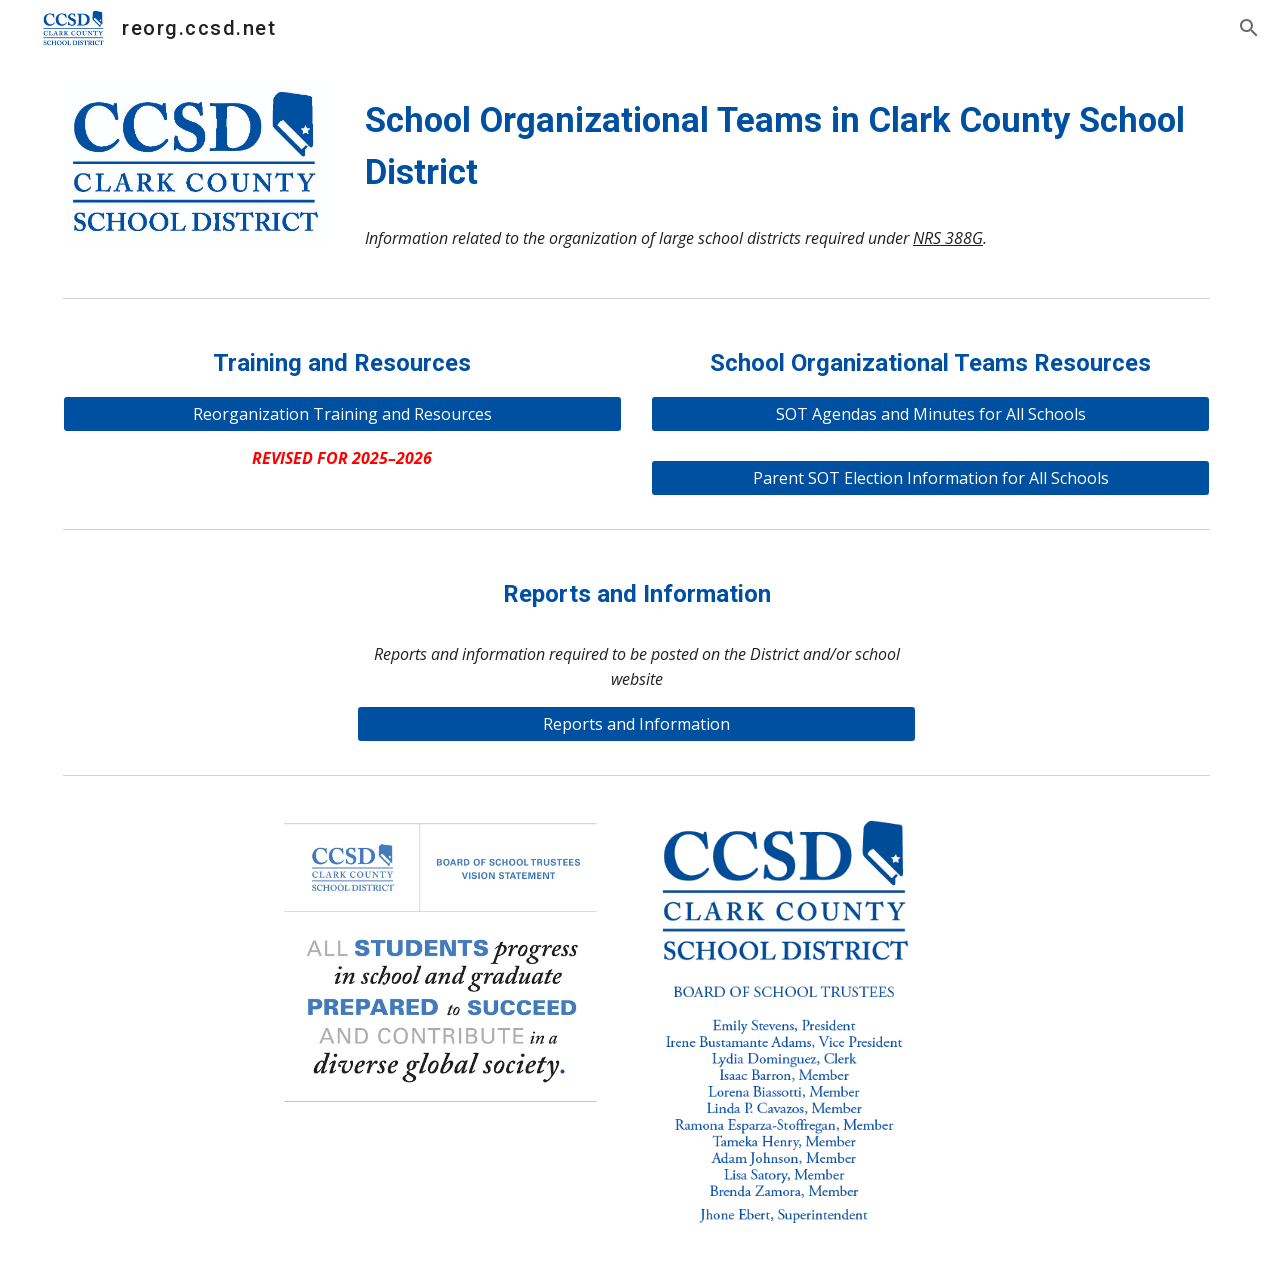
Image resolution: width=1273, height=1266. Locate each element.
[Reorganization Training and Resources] (342, 414)
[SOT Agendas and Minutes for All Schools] (930, 414)
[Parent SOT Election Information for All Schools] (930, 478)
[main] (783, 146)
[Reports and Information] (636, 724)
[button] (1249, 28)
